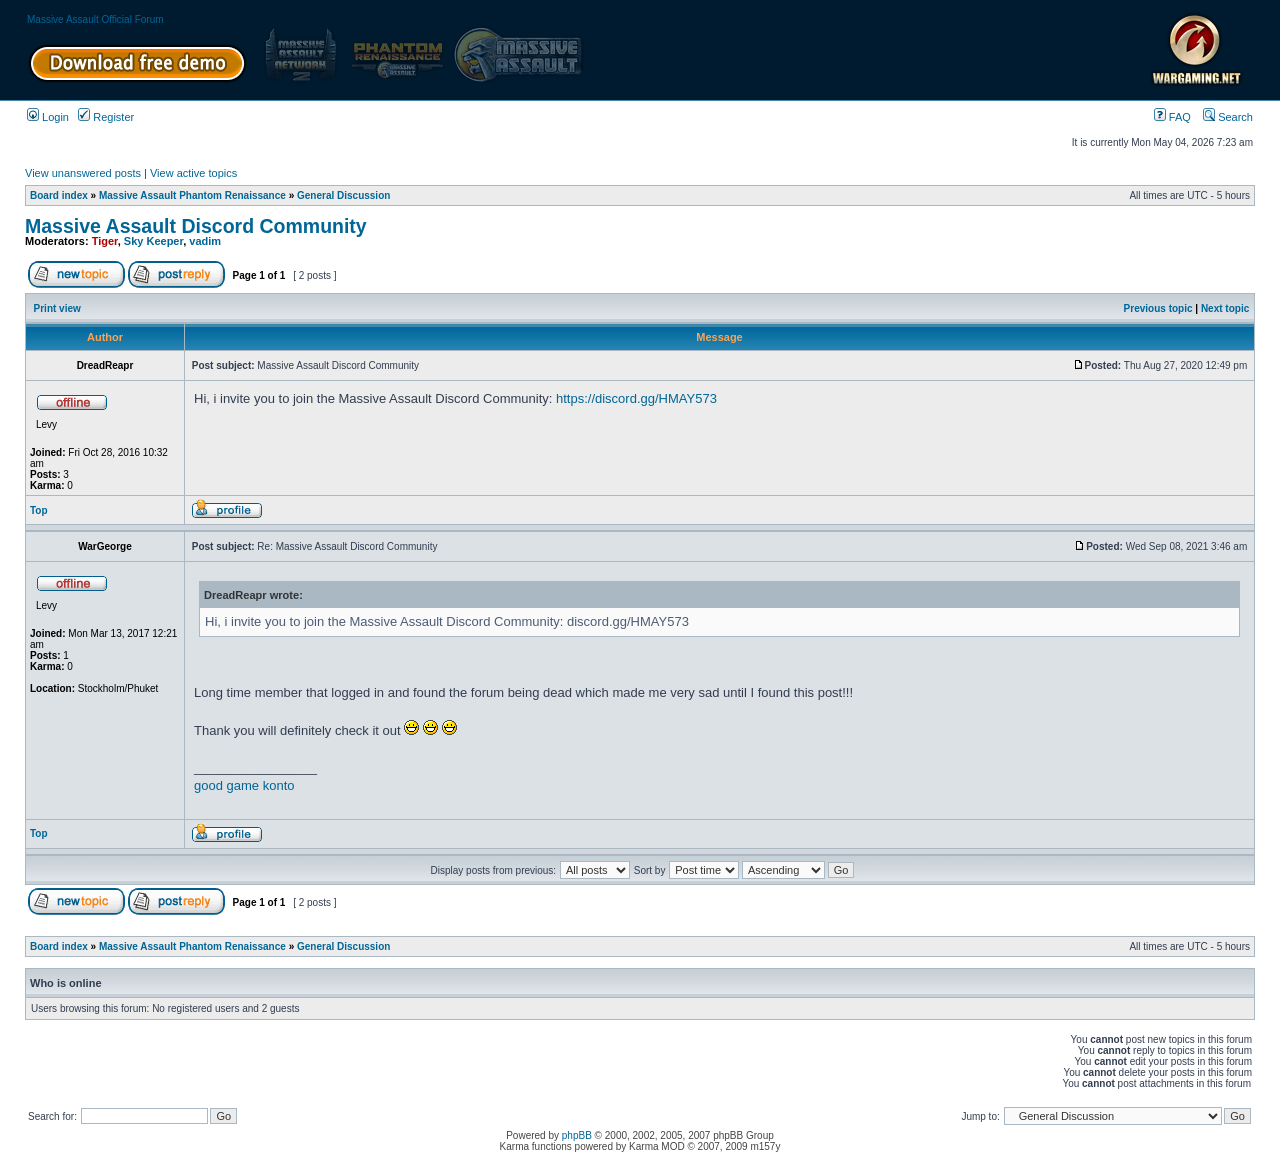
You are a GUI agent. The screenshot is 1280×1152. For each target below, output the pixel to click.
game (243, 785)
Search (1228, 117)
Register (106, 117)
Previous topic (1158, 308)
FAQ (1172, 117)
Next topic (1225, 308)
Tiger (105, 241)
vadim (205, 241)
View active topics (193, 173)
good (208, 785)
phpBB (577, 1135)
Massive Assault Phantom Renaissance (192, 195)
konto (279, 785)
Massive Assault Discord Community (196, 226)
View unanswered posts (83, 173)
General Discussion (343, 195)
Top (39, 510)
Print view (57, 308)
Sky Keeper (153, 241)
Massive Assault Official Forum (95, 19)
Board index (59, 195)
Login (48, 117)
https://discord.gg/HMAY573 (636, 398)
